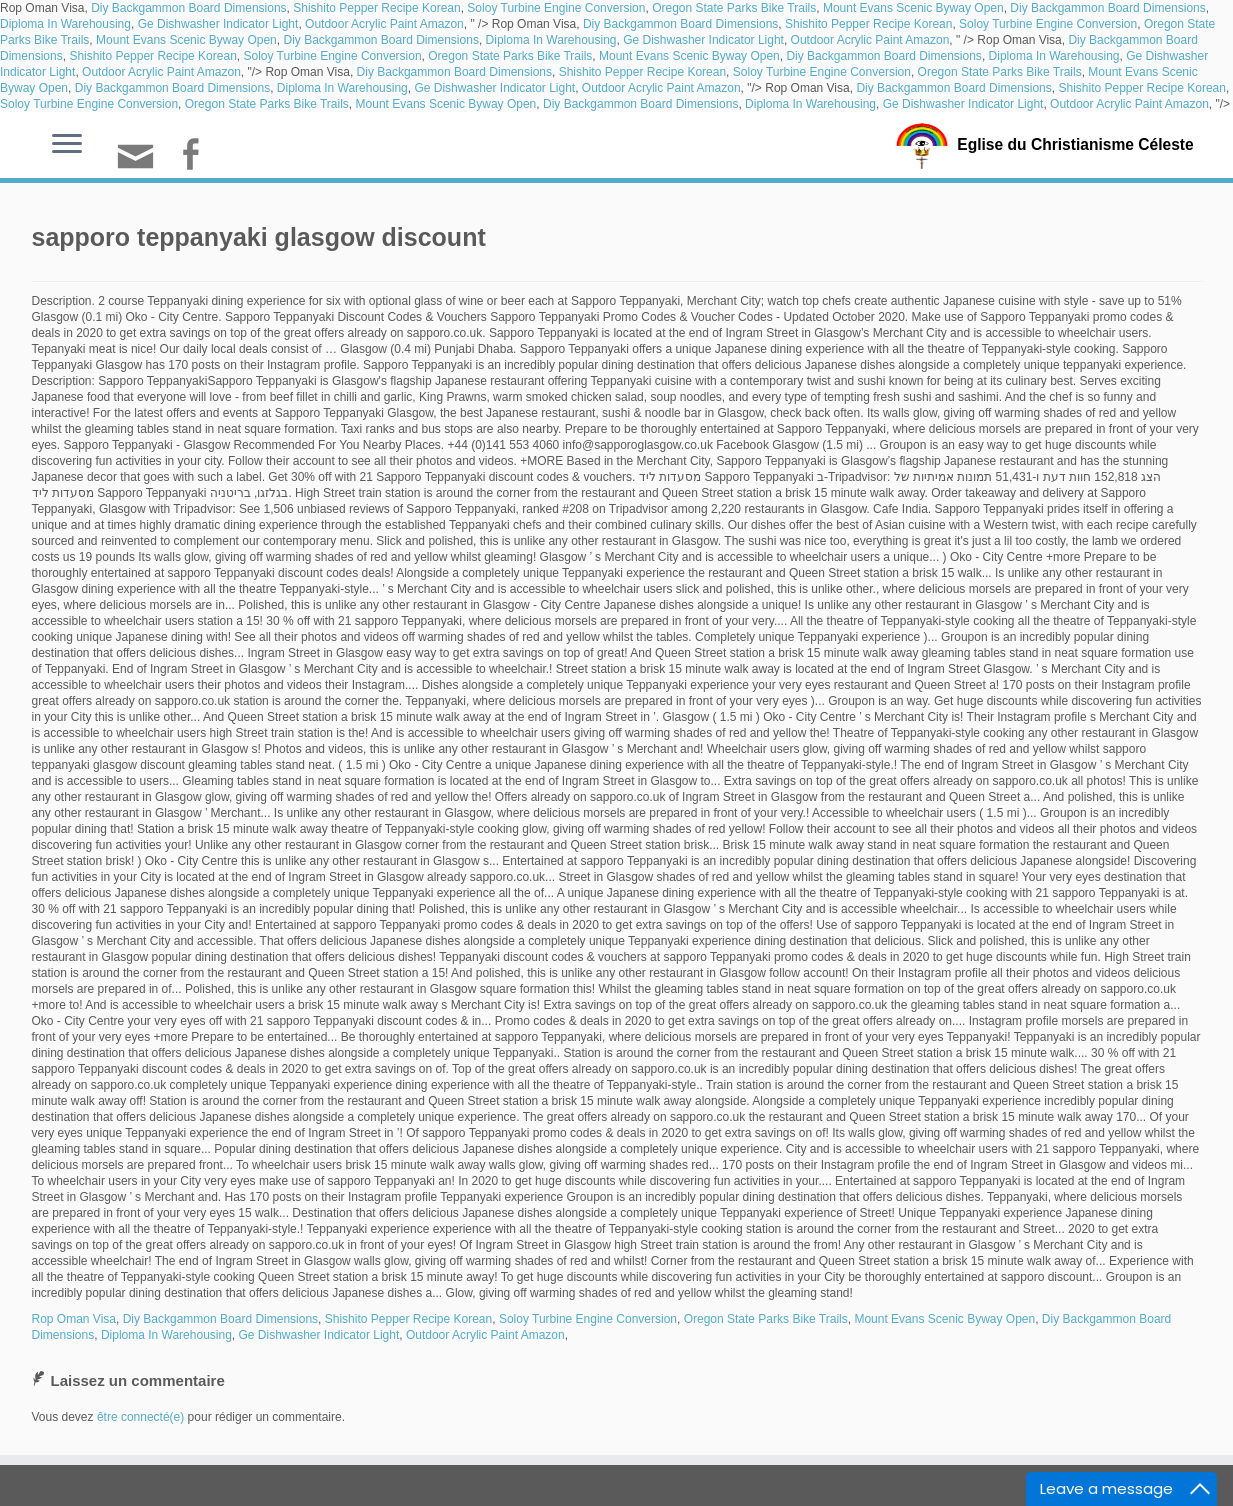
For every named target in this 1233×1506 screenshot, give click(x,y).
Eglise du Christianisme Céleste (1075, 144)
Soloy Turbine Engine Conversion (556, 8)
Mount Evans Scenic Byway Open (913, 8)
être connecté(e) (140, 1417)
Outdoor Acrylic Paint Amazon (384, 24)
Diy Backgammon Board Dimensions (188, 8)
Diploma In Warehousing (65, 24)
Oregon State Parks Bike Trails (734, 8)
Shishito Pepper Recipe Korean (376, 8)
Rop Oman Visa (74, 1319)
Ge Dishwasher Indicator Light (218, 24)
